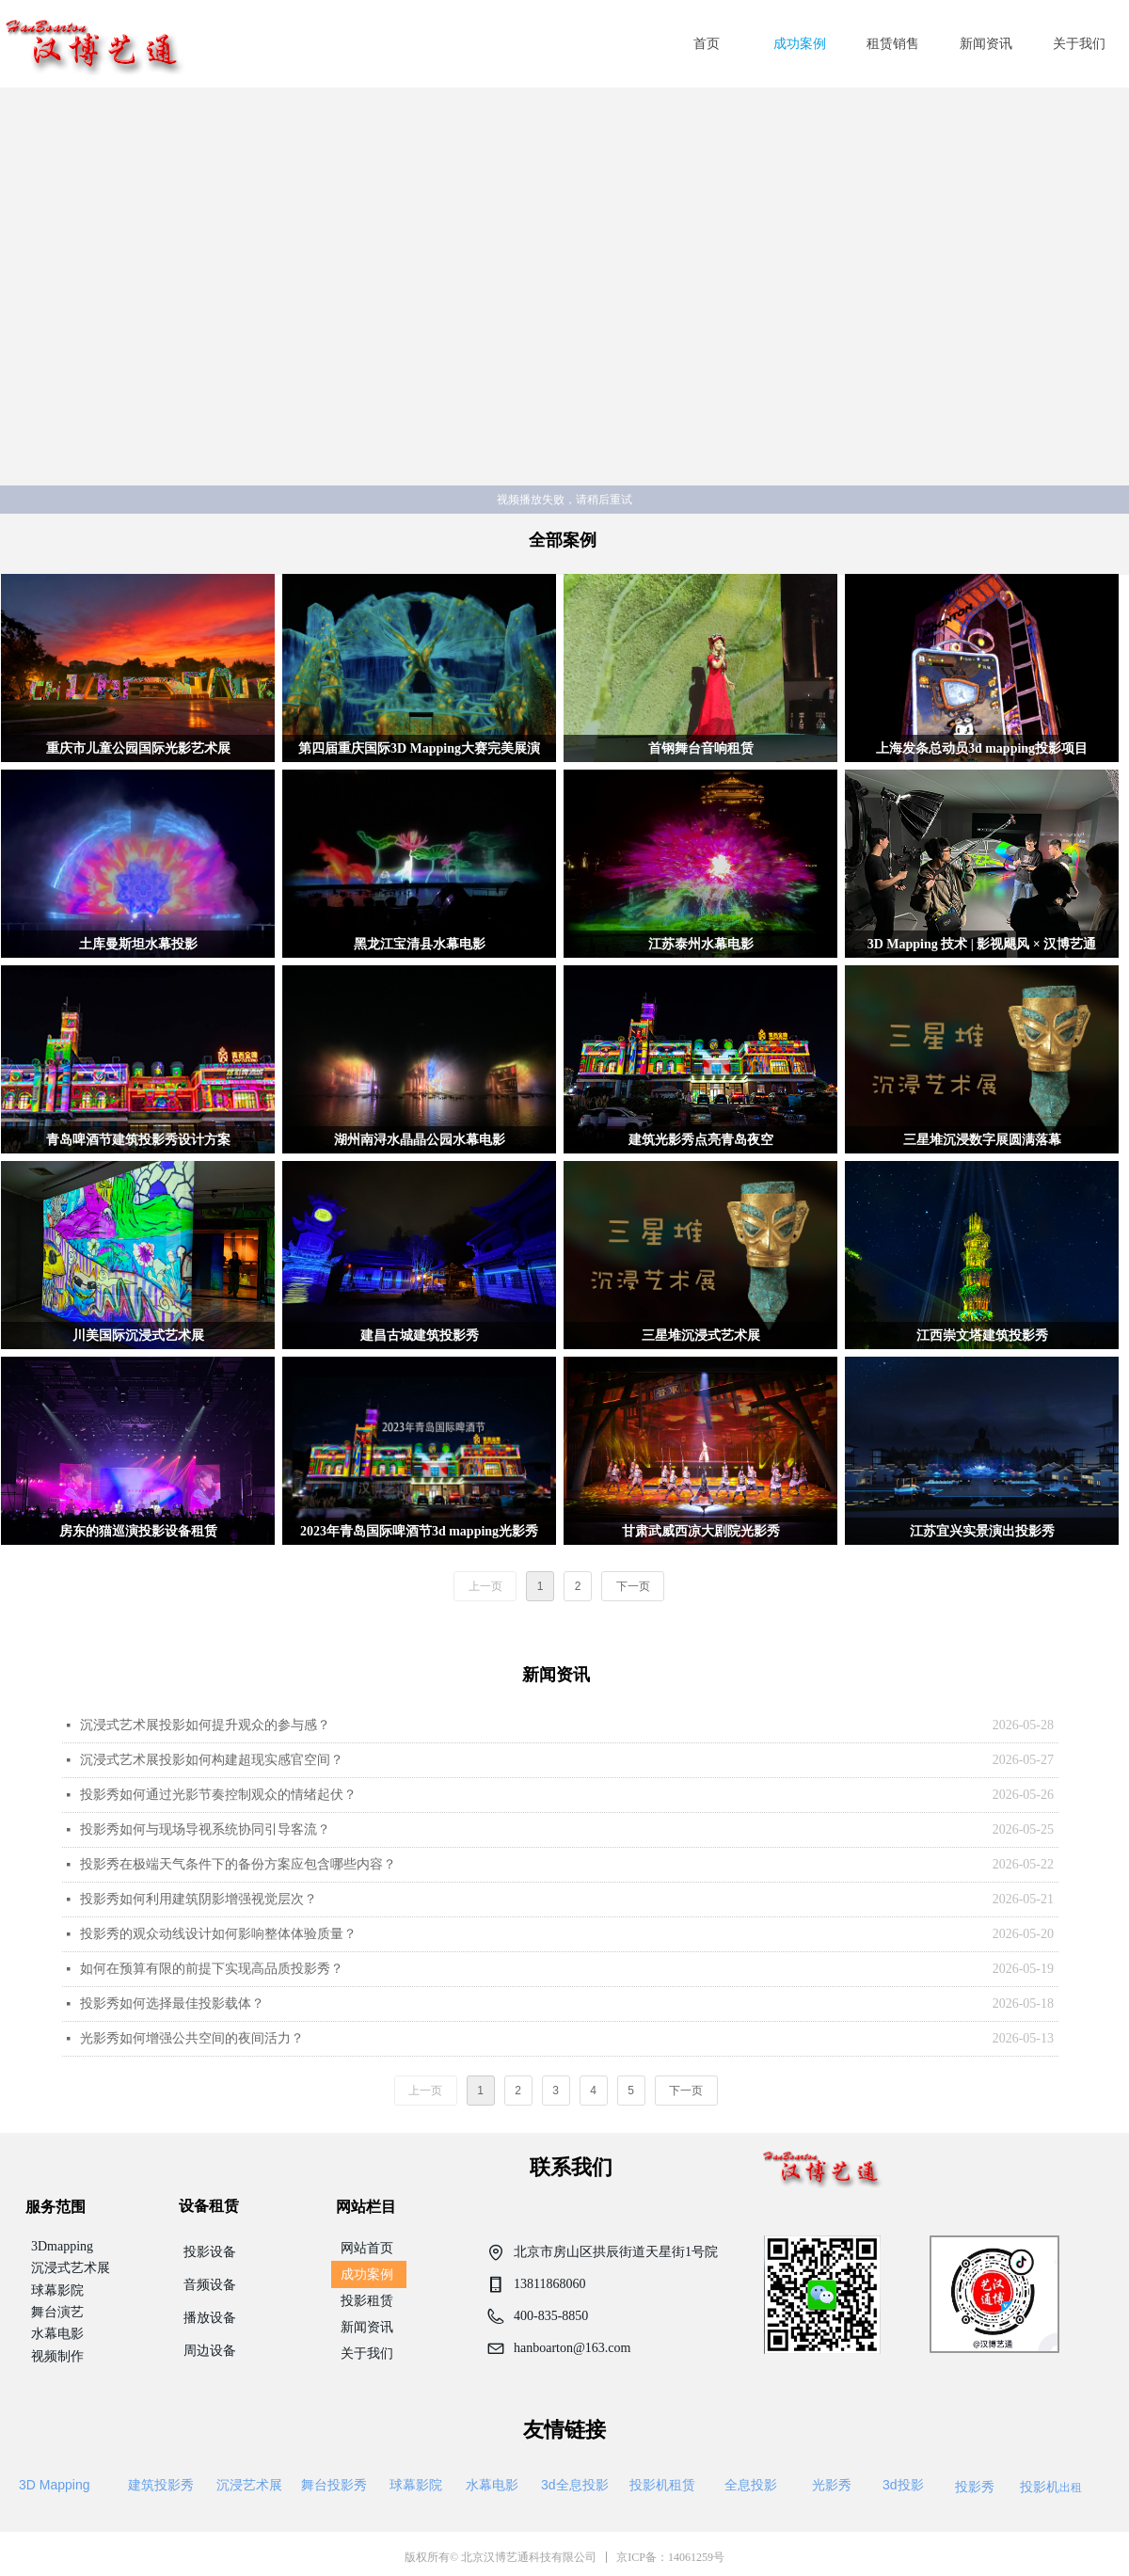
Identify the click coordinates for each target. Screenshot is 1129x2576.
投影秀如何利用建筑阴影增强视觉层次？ (198, 1899)
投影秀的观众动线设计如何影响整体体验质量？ (218, 1934)
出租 (1051, 2487)
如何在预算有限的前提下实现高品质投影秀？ (211, 1969)
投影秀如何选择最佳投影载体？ (172, 2003)
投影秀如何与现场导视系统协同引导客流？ (205, 1829)
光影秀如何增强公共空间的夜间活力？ (192, 2038)
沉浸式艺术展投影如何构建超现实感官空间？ (211, 1760)
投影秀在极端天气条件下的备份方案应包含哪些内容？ (238, 1864)
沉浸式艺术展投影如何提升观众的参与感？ (205, 1725)
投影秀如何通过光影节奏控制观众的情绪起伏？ (218, 1795)
